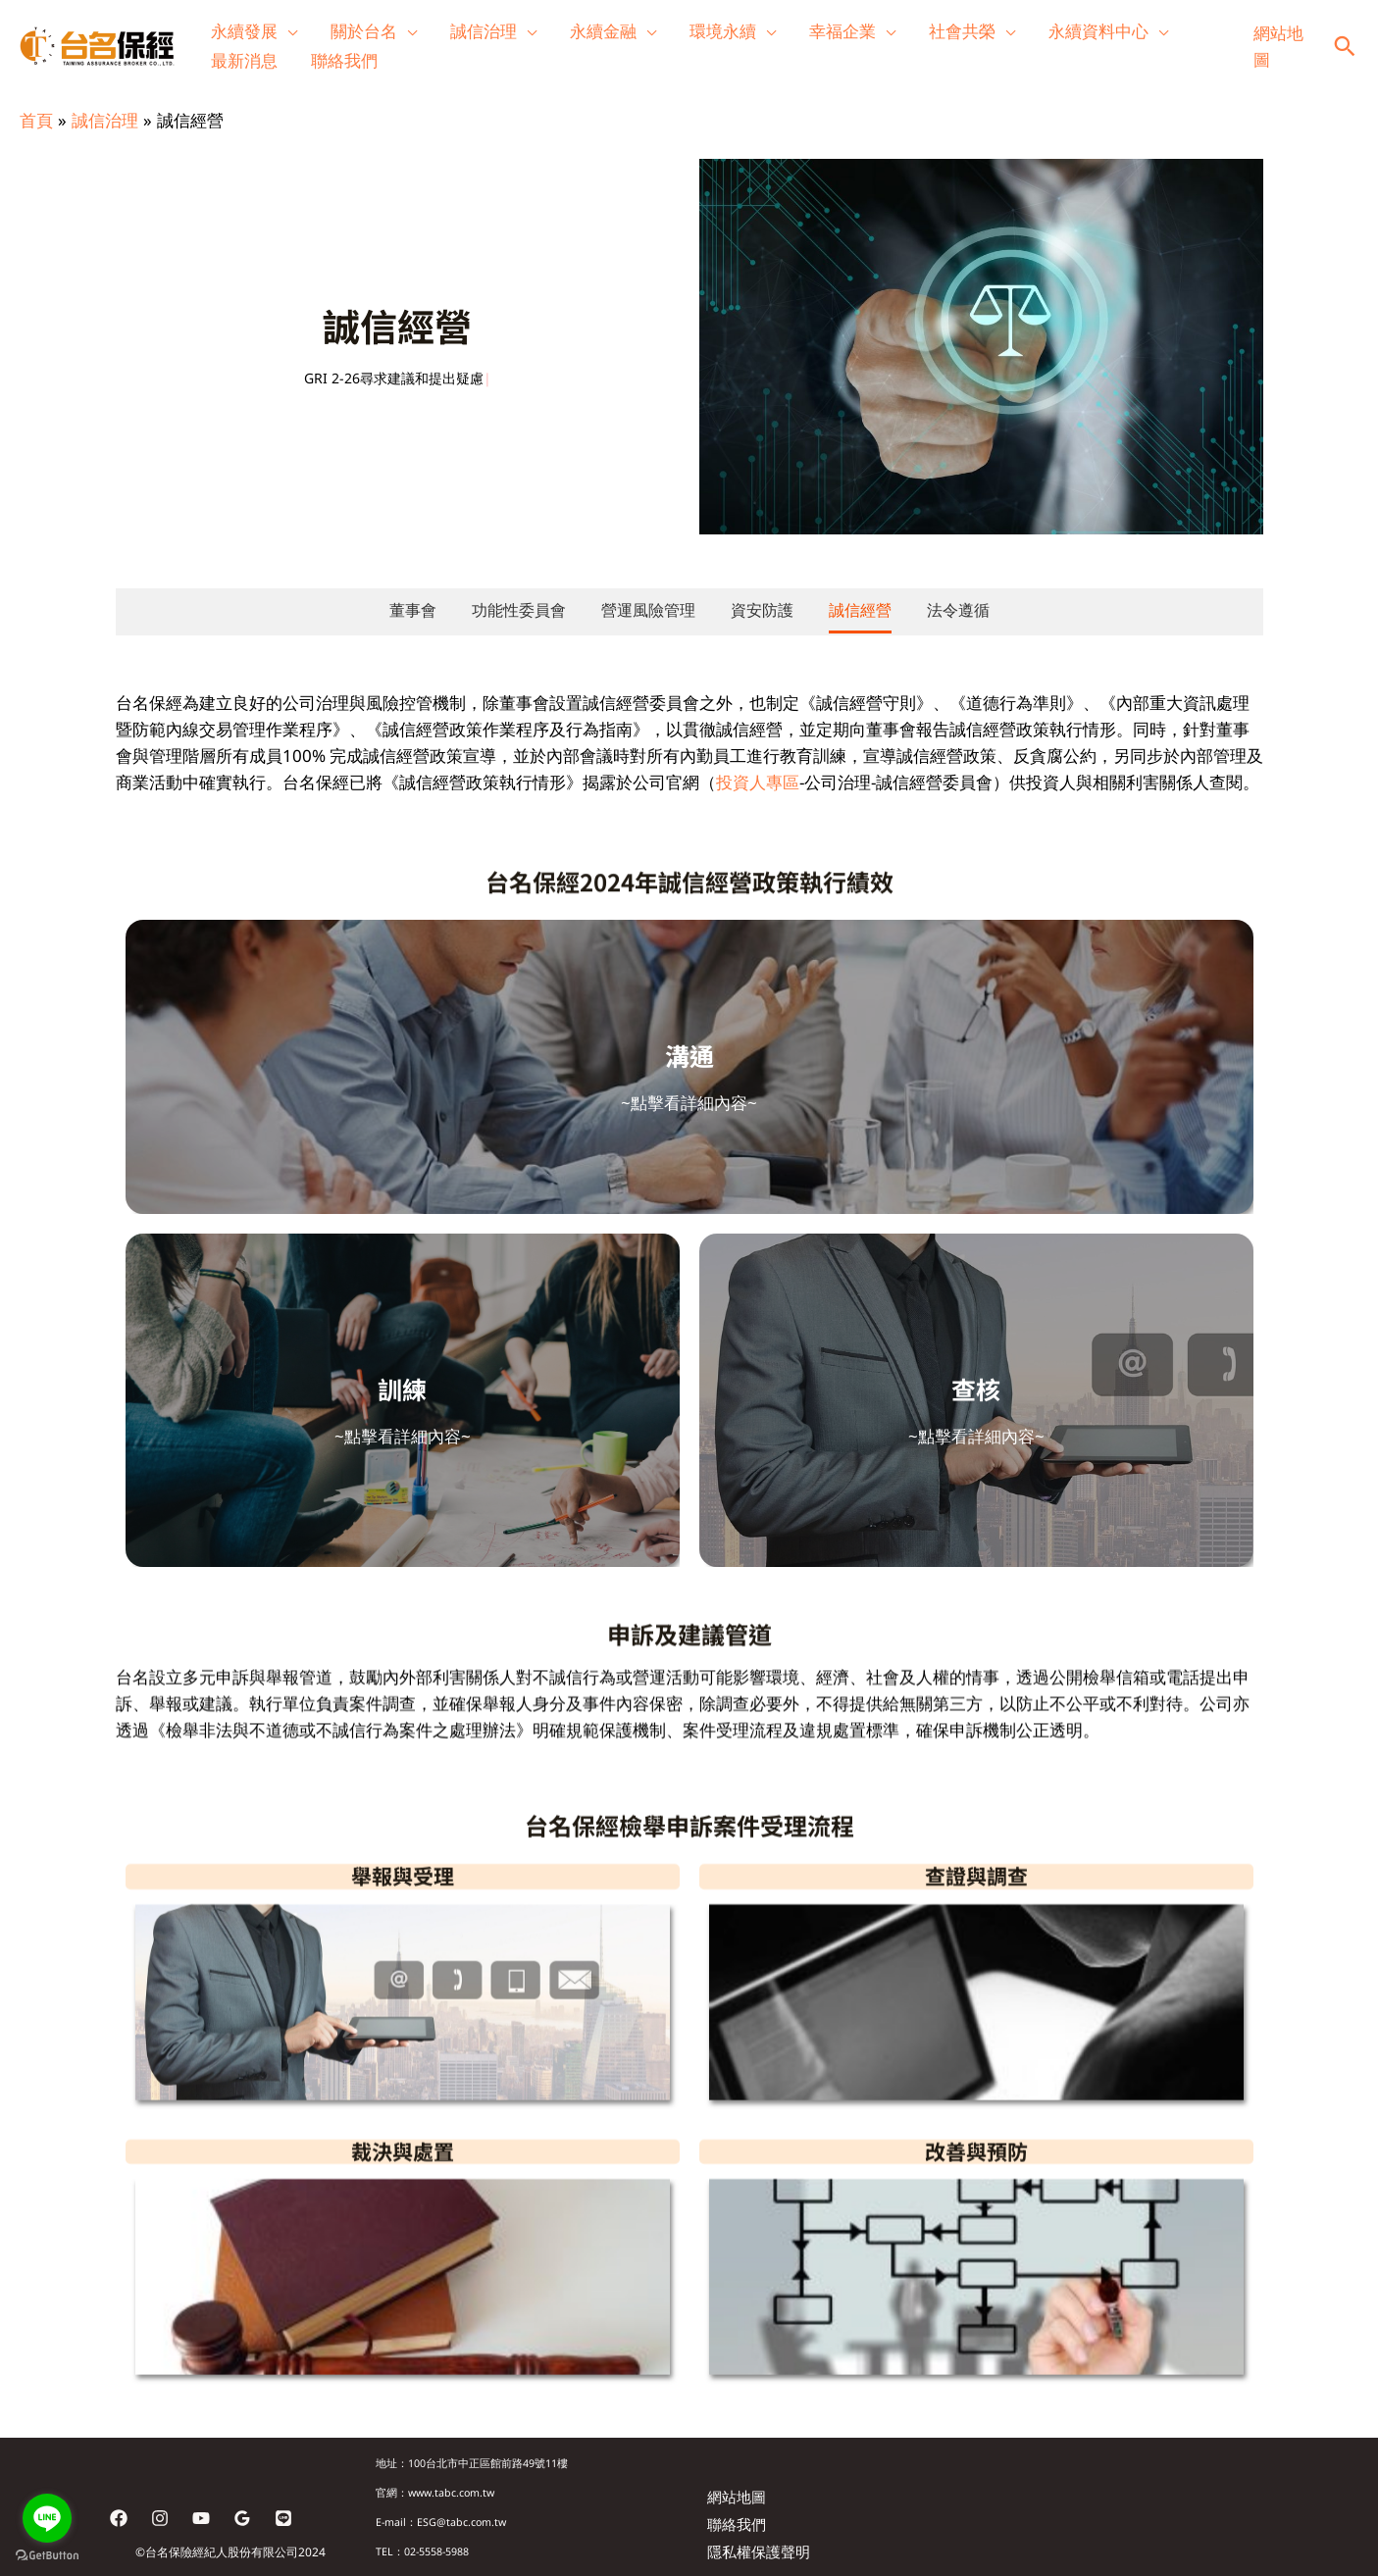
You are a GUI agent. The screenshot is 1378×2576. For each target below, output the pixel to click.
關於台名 (364, 31)
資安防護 (762, 610)
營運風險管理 (648, 610)
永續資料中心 (1098, 31)
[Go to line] (47, 2518)
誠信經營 (860, 610)
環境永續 (722, 31)
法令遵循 (958, 610)
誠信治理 (483, 31)
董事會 (412, 610)
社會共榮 (962, 31)
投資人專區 (757, 782)
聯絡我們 (344, 60)
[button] (1344, 46)
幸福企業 (842, 31)
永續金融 (603, 31)
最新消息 (244, 60)
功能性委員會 (519, 610)
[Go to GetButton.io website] (47, 2556)
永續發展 (244, 31)
